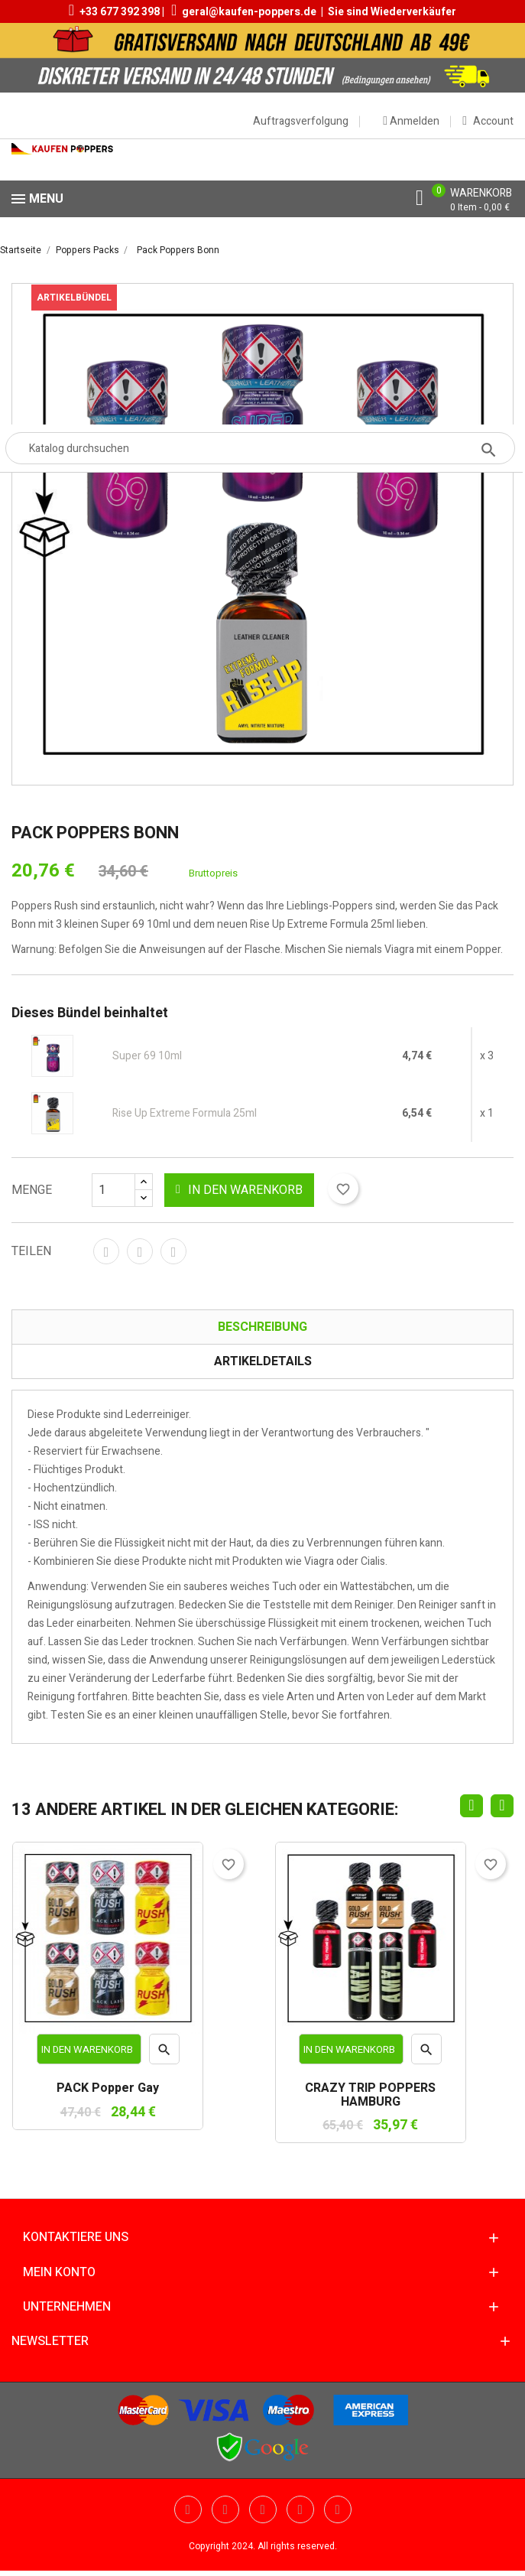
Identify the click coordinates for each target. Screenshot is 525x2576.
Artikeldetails (263, 1361)
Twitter (188, 2509)
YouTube (225, 2509)
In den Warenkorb (239, 1190)
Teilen (106, 1251)
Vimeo (300, 2509)
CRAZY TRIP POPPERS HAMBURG (370, 2095)
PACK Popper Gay (108, 2089)
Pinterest (173, 1251)
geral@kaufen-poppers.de (249, 12)
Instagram (338, 2509)
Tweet (140, 1251)
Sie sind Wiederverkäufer (392, 12)
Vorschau (165, 2053)
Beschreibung (262, 1327)
